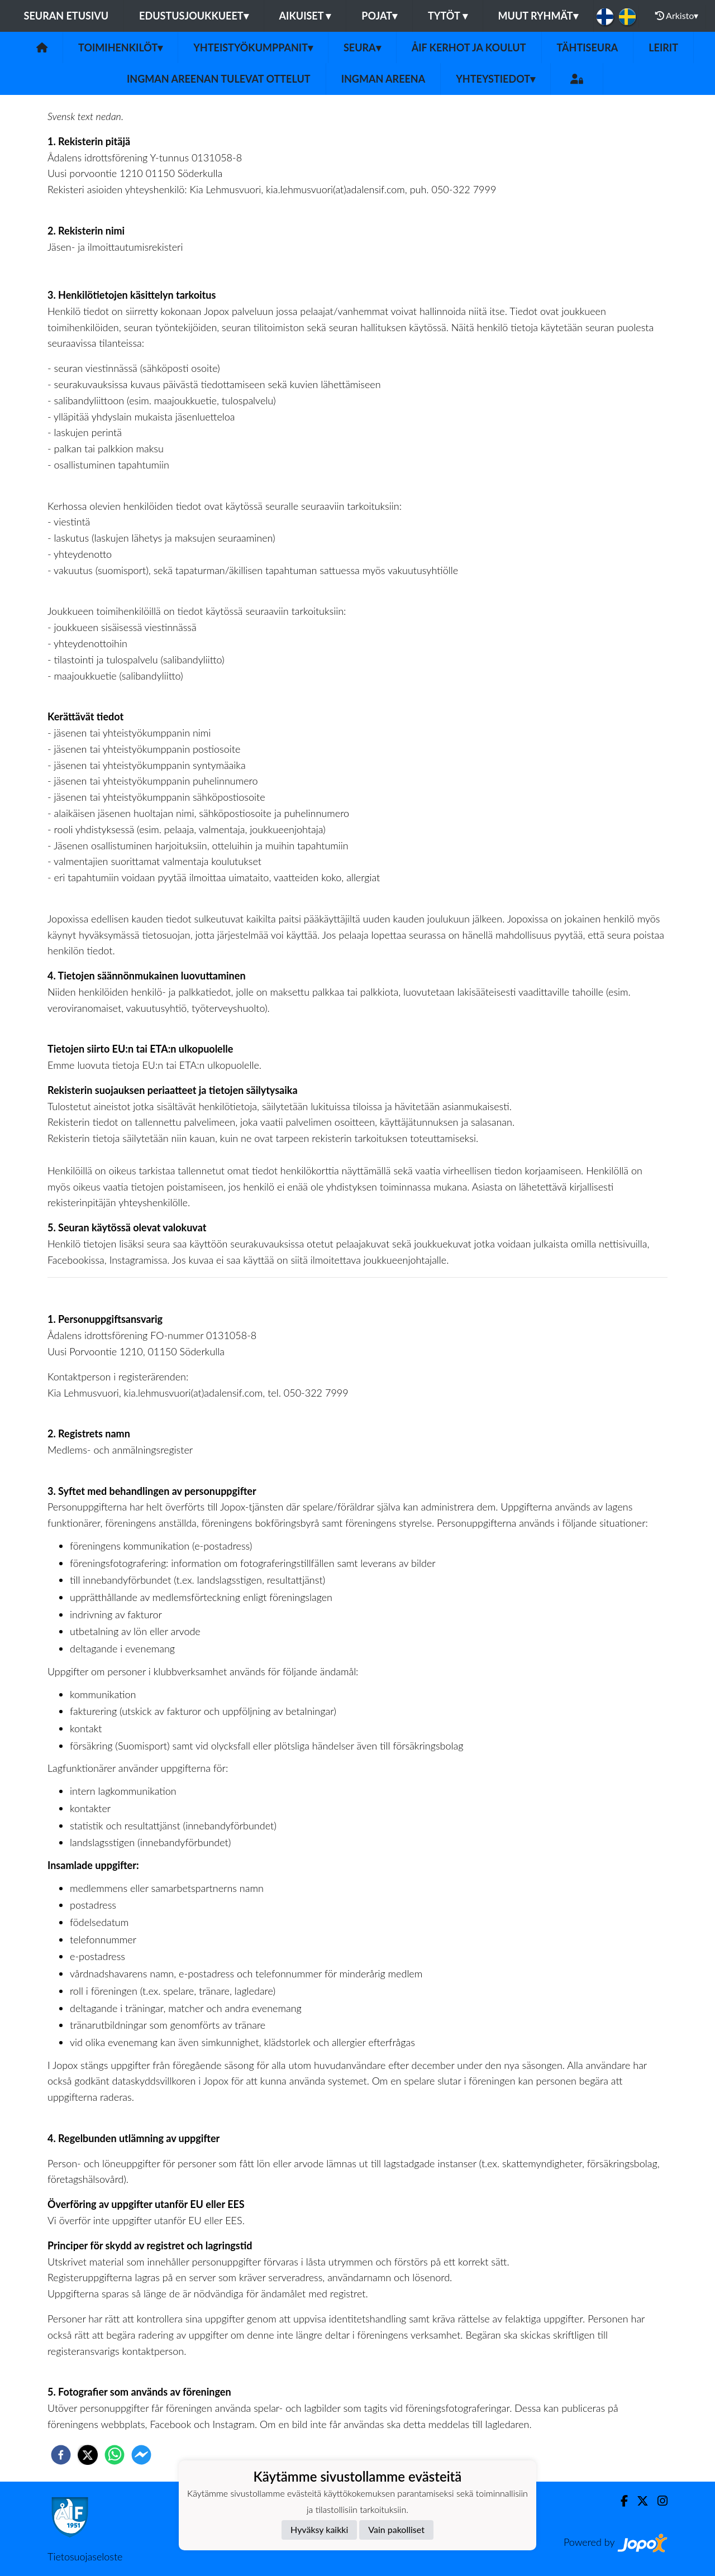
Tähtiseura (587, 47)
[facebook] (61, 2455)
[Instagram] (658, 2501)
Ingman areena (383, 79)
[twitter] (88, 2455)
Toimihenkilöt (120, 47)
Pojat (379, 15)
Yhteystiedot (495, 79)
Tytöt (448, 15)
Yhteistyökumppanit (253, 47)
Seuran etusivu (66, 15)
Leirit (663, 47)
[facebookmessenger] (141, 2455)
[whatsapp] (114, 2455)
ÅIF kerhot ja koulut (469, 47)
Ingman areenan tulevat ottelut (219, 79)
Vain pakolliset (396, 2529)
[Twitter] (638, 2501)
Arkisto (677, 15)
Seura (362, 47)
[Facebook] (620, 2501)
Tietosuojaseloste (84, 2556)
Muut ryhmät (538, 15)
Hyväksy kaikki (319, 2529)
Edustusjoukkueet (193, 15)
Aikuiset (305, 15)
